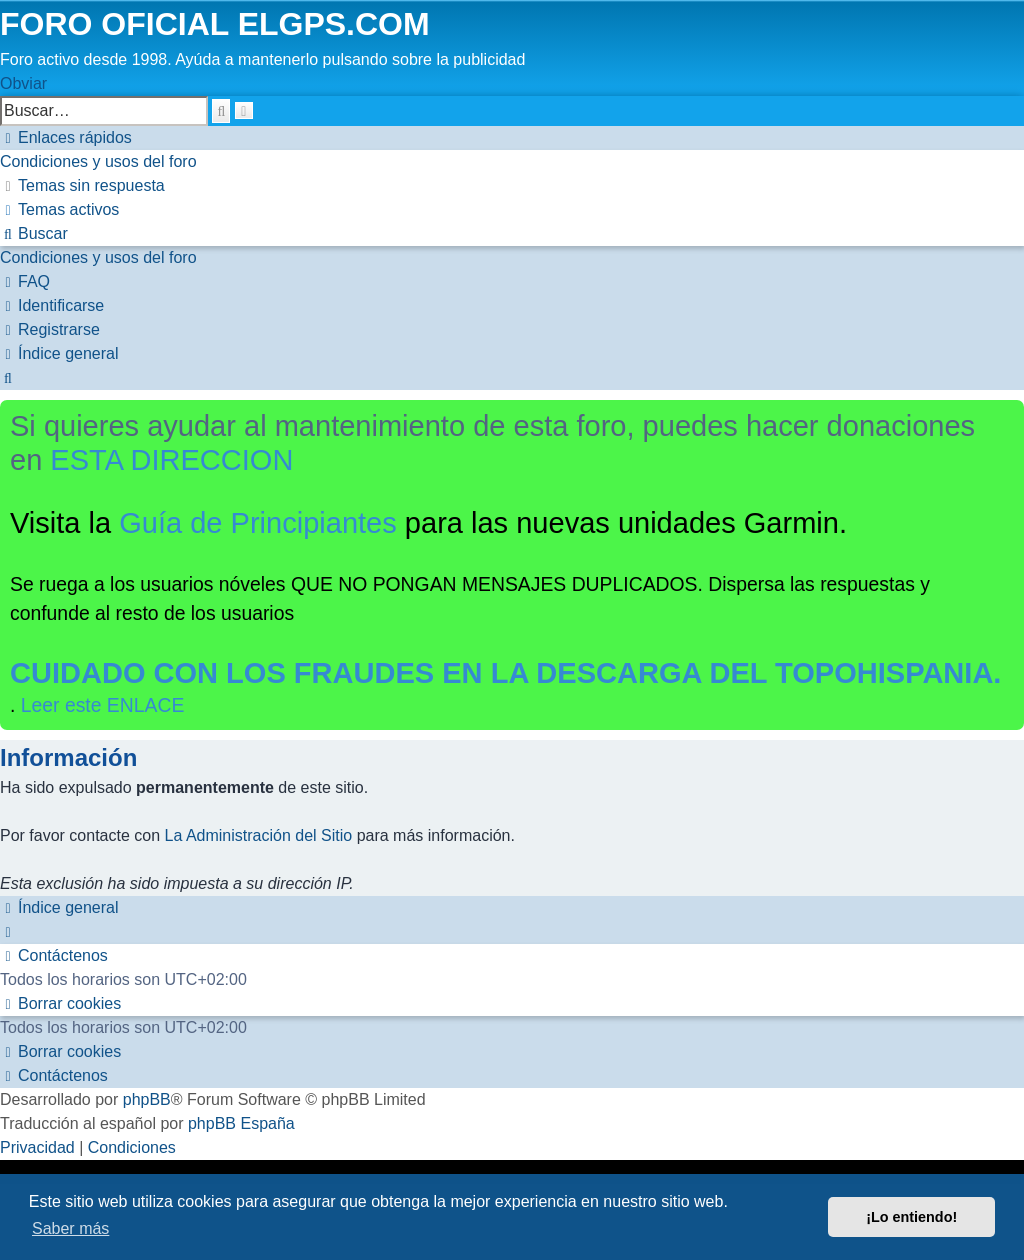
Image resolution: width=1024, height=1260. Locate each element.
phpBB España (241, 1123)
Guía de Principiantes (258, 523)
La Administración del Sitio (259, 835)
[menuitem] (98, 161)
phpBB (147, 1099)
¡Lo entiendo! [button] (911, 1217)
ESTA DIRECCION (171, 460)
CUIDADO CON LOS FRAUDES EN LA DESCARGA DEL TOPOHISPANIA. (505, 673)
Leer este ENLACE (103, 705)
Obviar (23, 83)
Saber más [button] (70, 1228)
